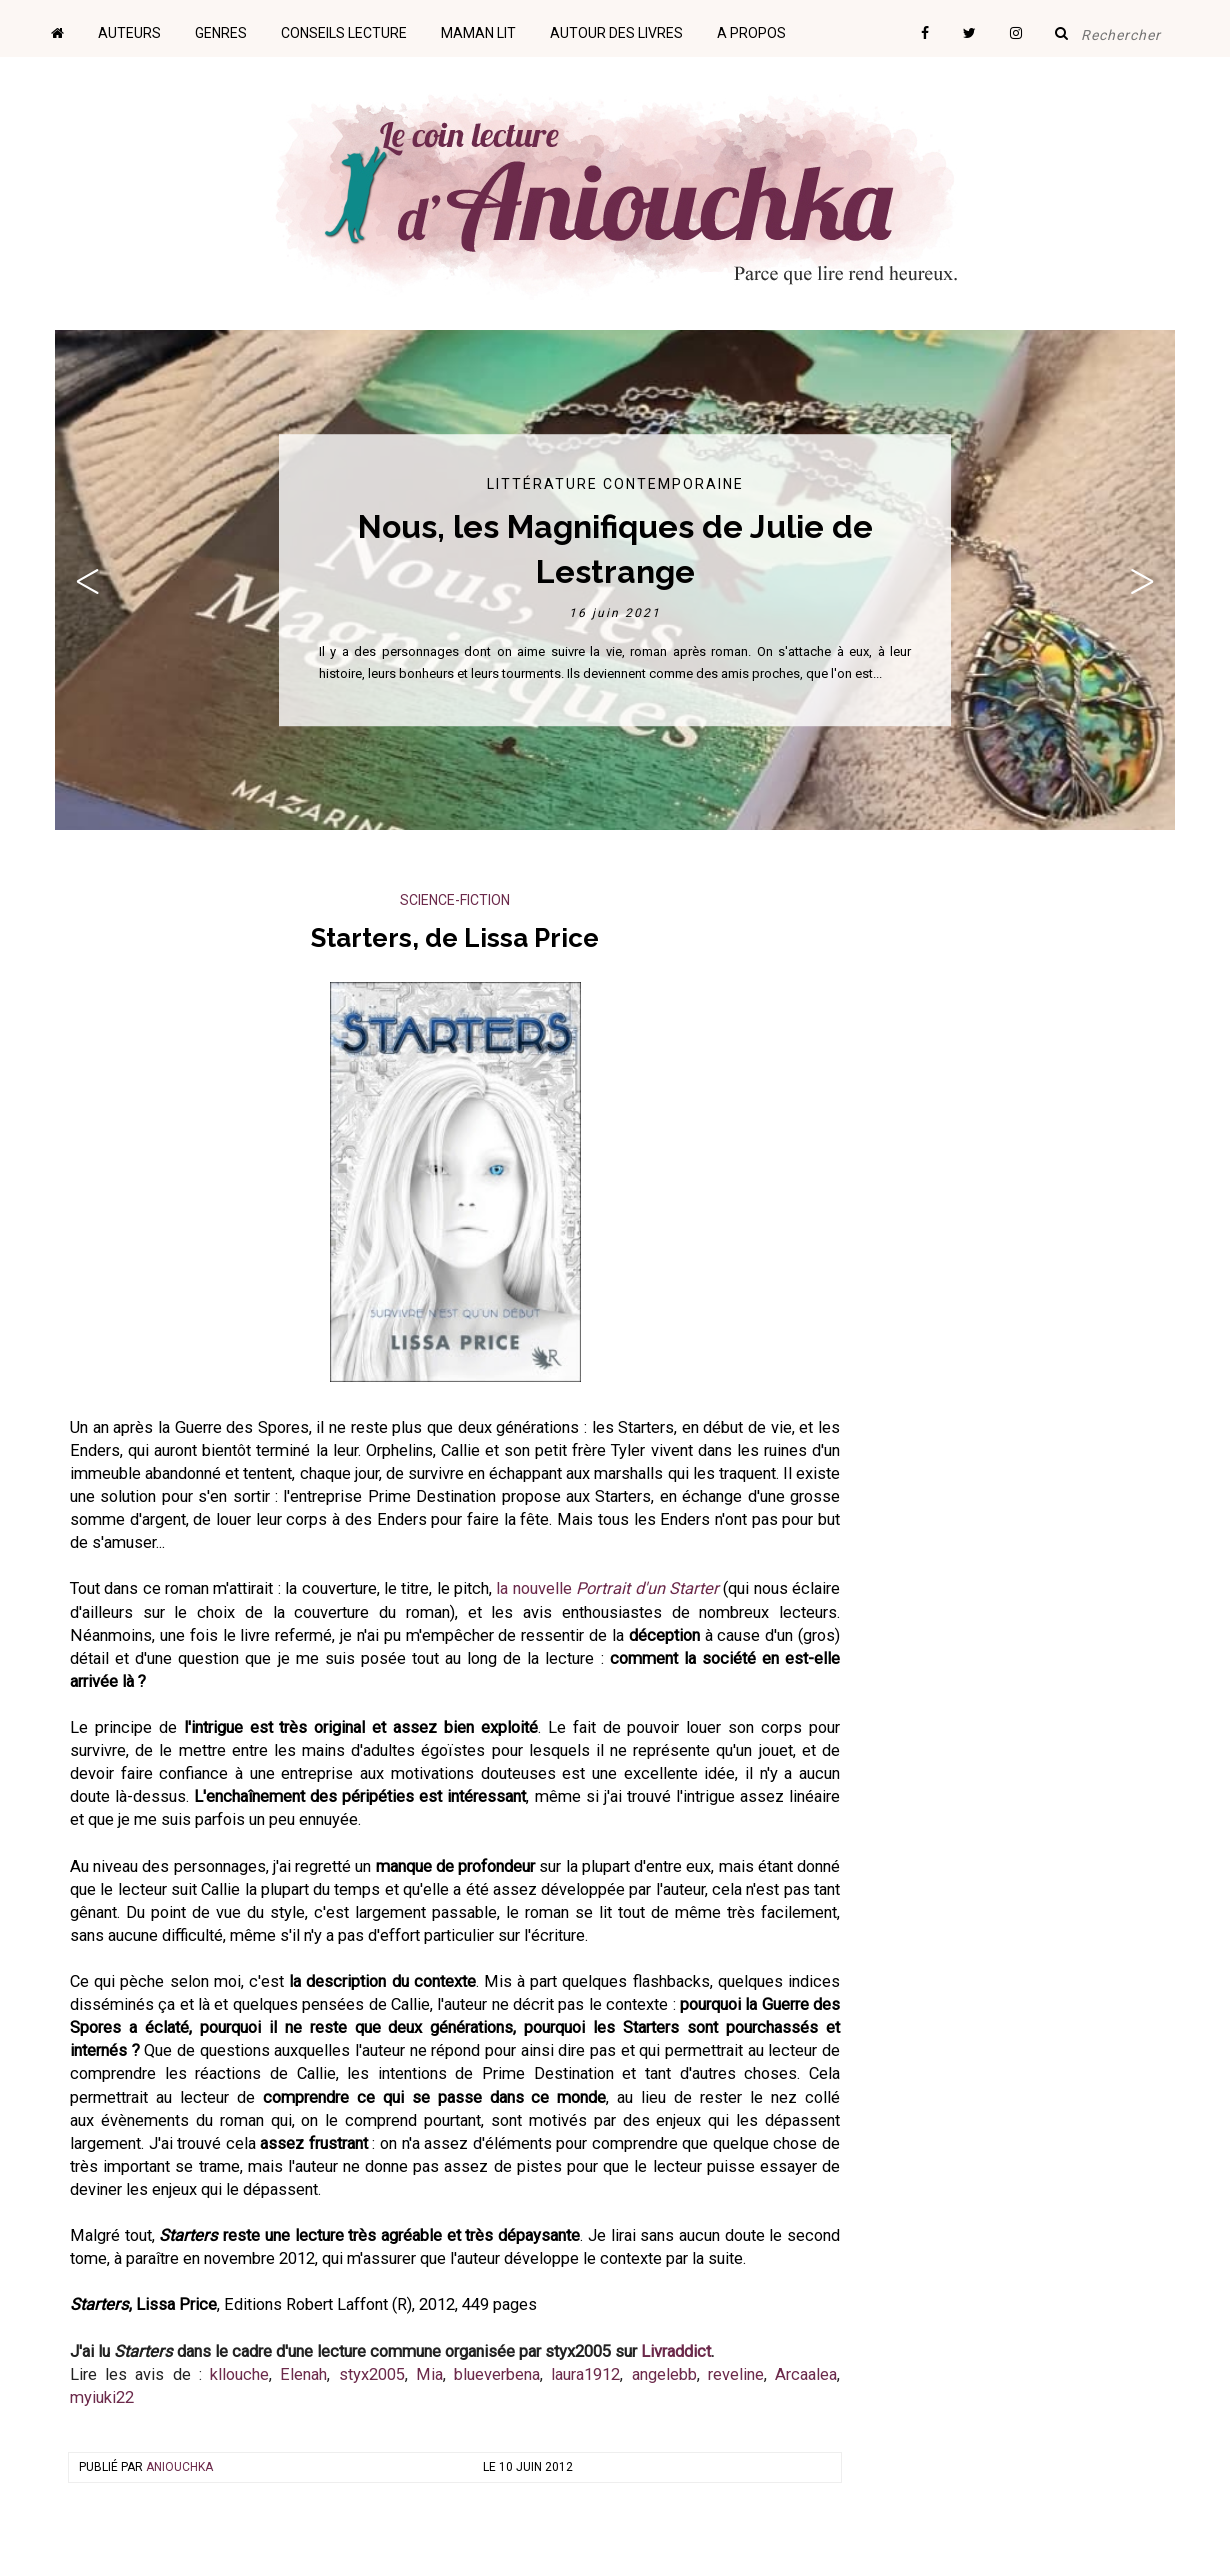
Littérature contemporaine (615, 484)
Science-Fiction (455, 900)
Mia (429, 2374)
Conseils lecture (344, 33)
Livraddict (676, 2351)
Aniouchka (179, 2467)
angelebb (664, 2374)
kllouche (239, 2374)
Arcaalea (806, 2374)
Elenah (303, 2374)
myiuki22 (102, 2397)
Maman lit (478, 33)
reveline (736, 2374)
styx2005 (372, 2374)
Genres (221, 33)
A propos (751, 33)
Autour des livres (616, 33)
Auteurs (129, 33)
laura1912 (585, 2374)
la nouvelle (607, 1588)
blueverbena (497, 2374)
